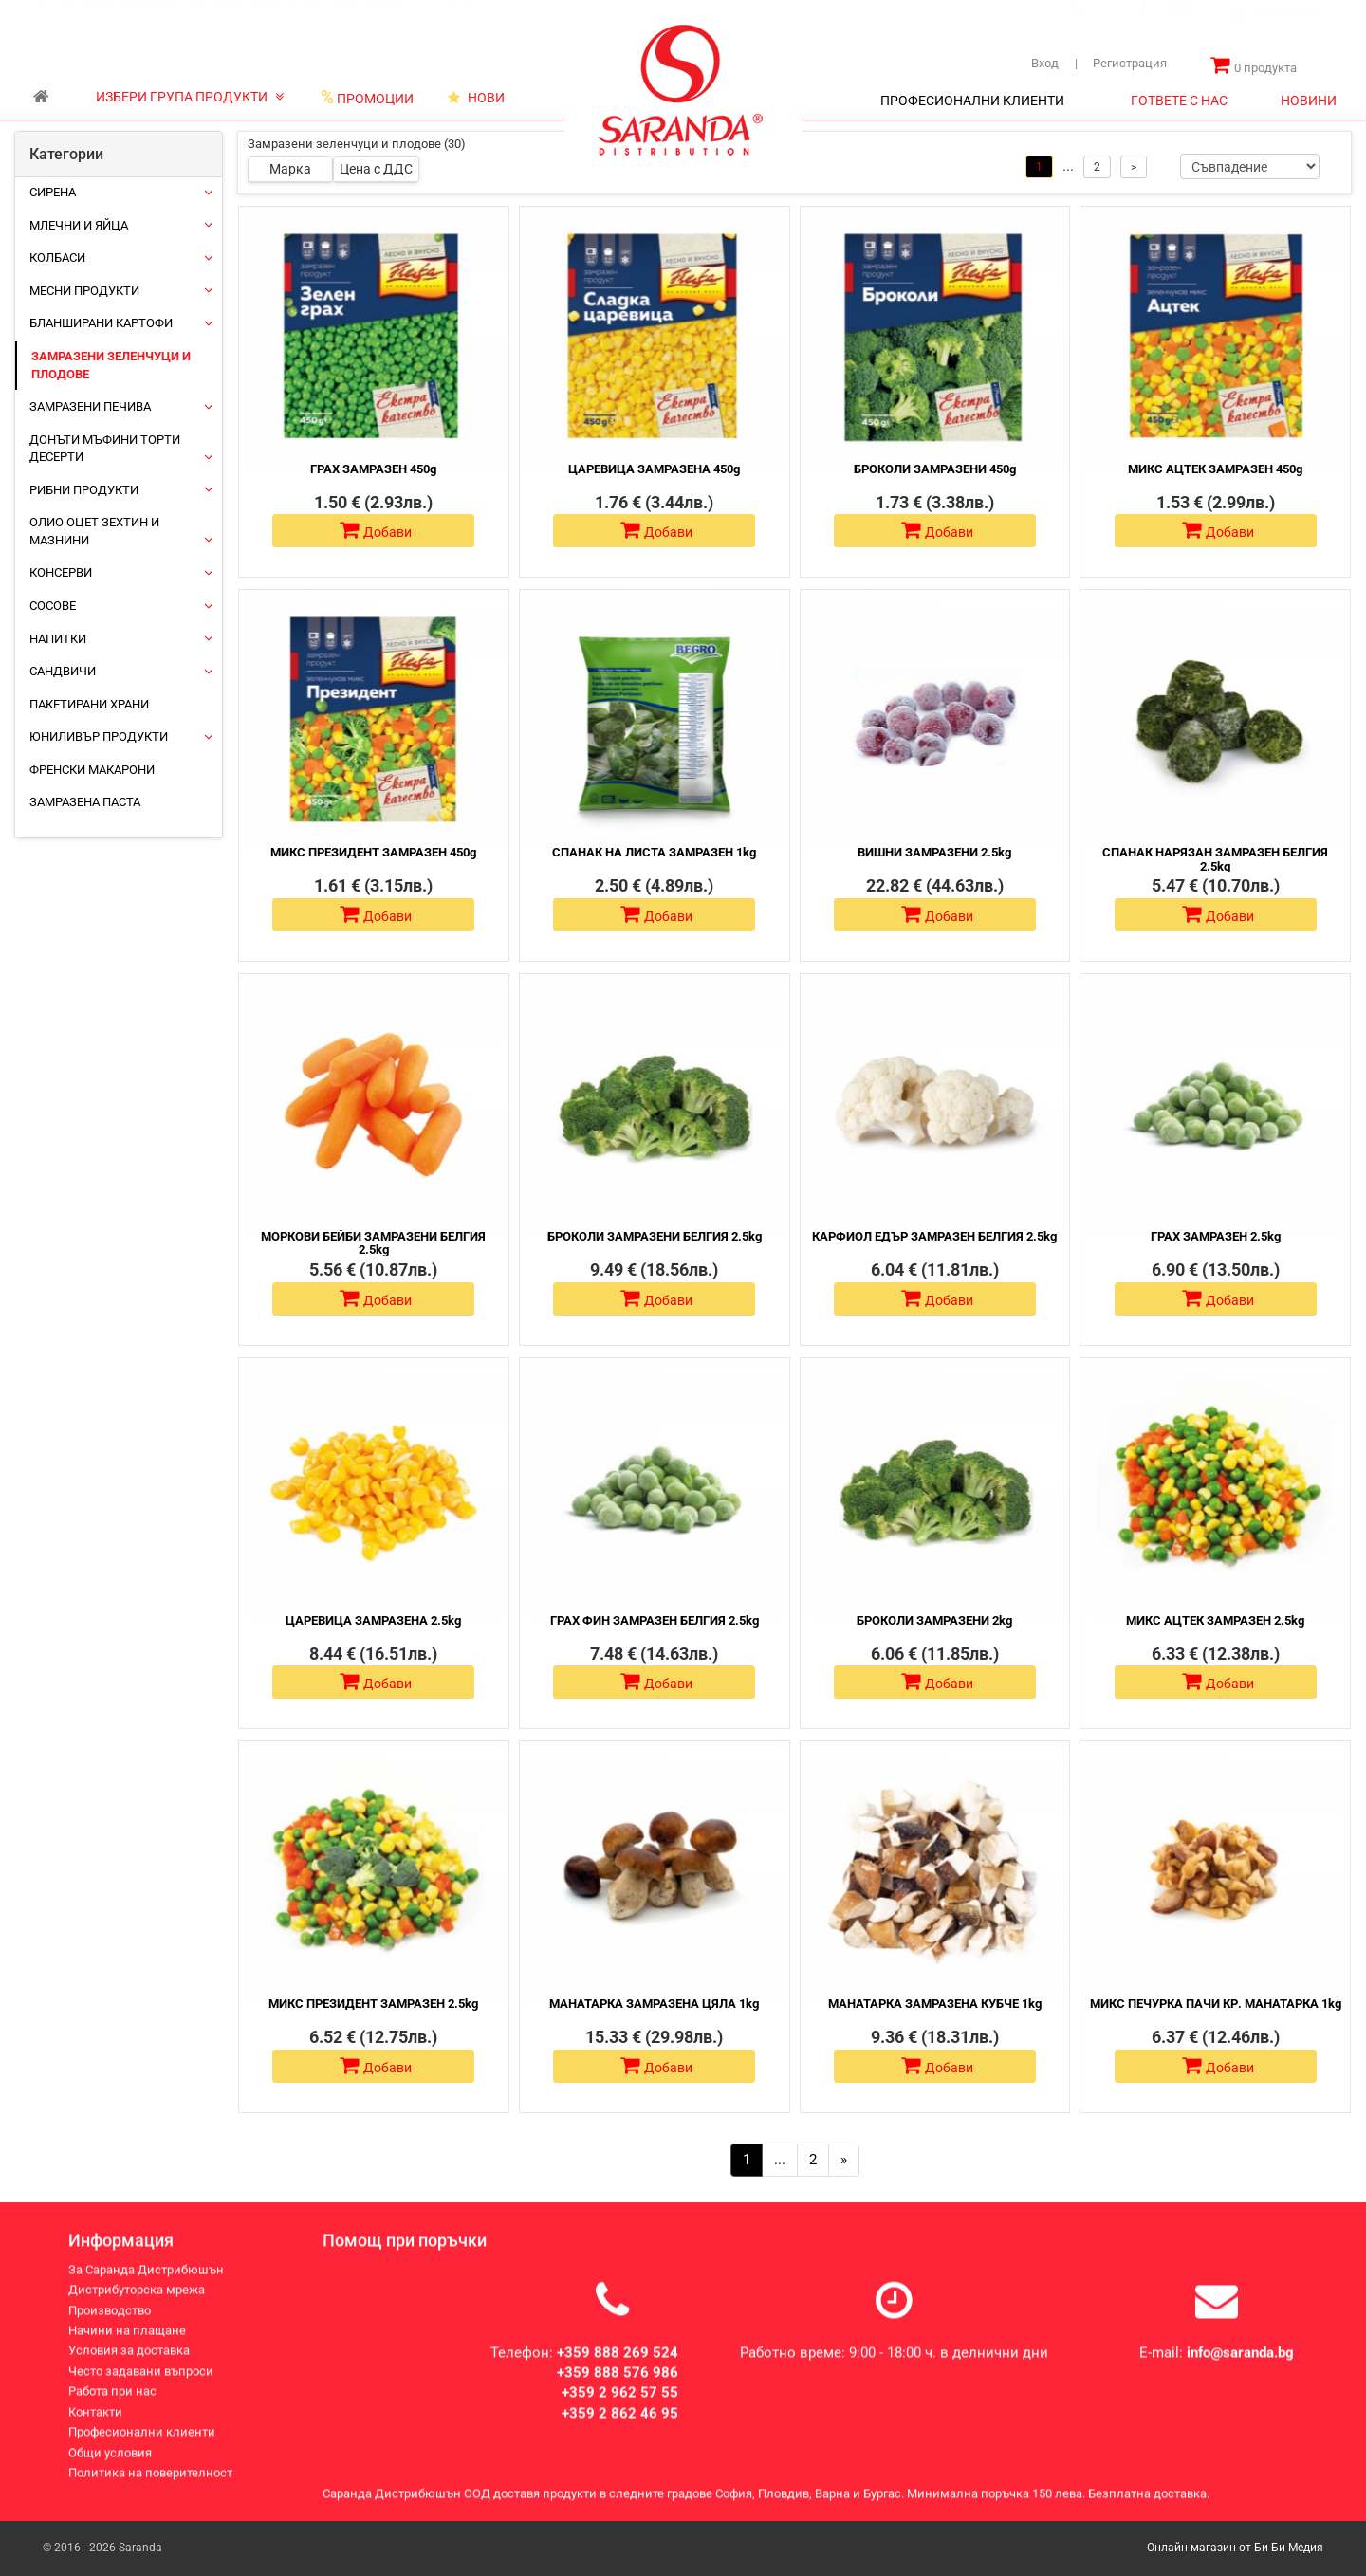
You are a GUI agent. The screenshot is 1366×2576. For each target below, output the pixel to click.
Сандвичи (62, 671)
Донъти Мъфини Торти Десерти (104, 448)
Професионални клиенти (141, 2449)
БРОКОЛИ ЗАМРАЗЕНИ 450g (935, 469)
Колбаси (57, 257)
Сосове (52, 605)
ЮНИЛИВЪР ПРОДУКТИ (98, 736)
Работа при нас (112, 2408)
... (779, 2159)
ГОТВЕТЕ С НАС (1179, 100)
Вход (1045, 63)
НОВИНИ (1309, 100)
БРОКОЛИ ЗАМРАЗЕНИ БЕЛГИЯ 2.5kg (654, 1236)
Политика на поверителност (150, 2490)
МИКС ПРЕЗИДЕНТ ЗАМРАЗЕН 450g (373, 852)
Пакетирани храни (89, 704)
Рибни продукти (83, 490)
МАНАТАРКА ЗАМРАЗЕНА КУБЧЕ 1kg (935, 2003)
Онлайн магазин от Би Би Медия (1235, 2547)
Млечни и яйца (78, 225)
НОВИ (476, 97)
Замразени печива (90, 406)
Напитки (57, 639)
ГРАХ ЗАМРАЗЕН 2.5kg (1216, 1236)
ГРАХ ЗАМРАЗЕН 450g (373, 469)
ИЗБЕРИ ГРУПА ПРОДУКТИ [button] (190, 96)
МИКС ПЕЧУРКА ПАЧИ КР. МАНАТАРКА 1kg (1215, 2003)
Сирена (52, 192)
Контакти (447, 18)
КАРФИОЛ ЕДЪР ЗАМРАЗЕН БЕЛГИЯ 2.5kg (934, 1236)
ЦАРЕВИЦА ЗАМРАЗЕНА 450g (654, 469)
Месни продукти (84, 291)
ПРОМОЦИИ (367, 97)
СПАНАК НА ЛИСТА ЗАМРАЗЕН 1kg (654, 852)
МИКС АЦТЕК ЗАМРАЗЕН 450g (1215, 469)
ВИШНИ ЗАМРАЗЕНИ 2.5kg (934, 852)
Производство (370, 18)
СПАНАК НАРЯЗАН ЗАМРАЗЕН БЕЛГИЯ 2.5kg (1215, 859)
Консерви (60, 572)
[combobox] (1281, 31)
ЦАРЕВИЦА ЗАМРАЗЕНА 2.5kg (373, 1620)
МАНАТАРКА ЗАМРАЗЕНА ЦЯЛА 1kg (654, 2003)
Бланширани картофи (101, 323)
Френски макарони (92, 770)
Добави (376, 530)
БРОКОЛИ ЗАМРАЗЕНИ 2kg (934, 1620)
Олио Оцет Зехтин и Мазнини (94, 531)
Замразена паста (84, 802)
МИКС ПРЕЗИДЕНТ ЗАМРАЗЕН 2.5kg (373, 2003)
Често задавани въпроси (140, 2388)
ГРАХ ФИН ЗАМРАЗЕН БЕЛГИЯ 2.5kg (654, 1620)
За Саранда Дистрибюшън (105, 18)
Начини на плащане (127, 2348)
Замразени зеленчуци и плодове (111, 365)
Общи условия (110, 2469)
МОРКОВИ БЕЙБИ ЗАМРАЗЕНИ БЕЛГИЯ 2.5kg (373, 1243)
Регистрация (1121, 63)
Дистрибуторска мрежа (255, 18)
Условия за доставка (129, 2368)
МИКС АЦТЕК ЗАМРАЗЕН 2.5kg (1215, 1620)
